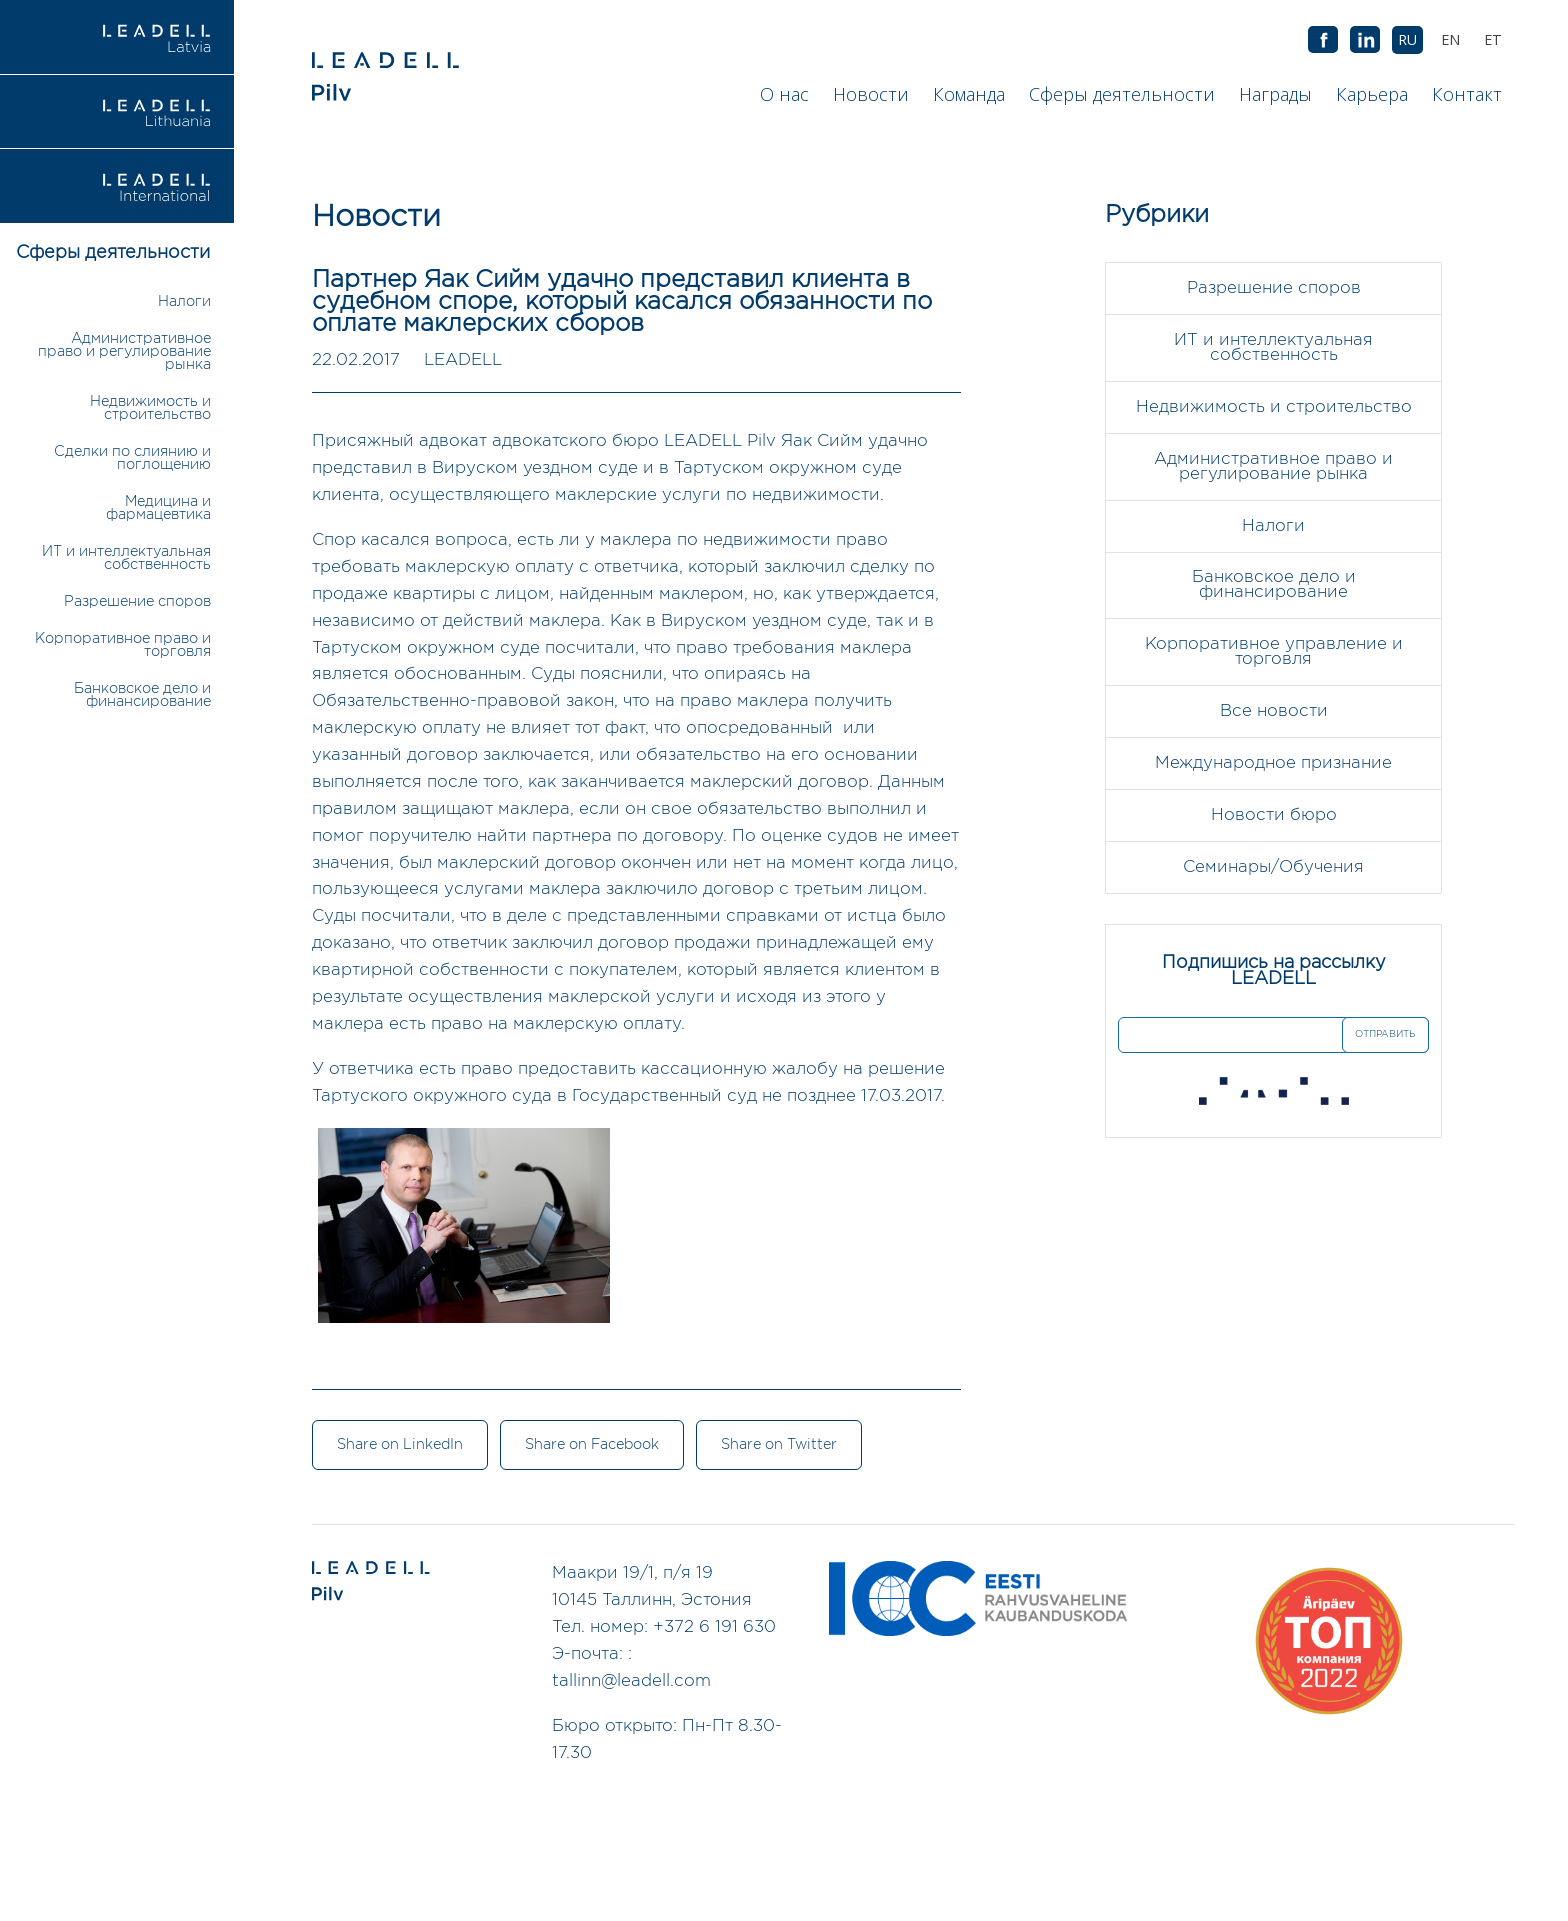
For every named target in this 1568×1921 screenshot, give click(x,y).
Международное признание (1273, 764)
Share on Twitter (781, 1445)
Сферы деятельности (1122, 94)
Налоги (184, 301)
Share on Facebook (593, 1445)
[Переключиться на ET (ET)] (1493, 39)
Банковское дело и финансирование (142, 695)
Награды (1275, 94)
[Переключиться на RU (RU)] (1407, 39)
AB (1365, 41)
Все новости (1274, 712)
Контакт (1467, 94)
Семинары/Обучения (1273, 868)
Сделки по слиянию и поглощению (132, 458)
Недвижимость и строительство (150, 408)
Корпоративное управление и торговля (1274, 653)
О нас (784, 94)
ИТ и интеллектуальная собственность (126, 558)
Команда (969, 94)
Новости (871, 94)
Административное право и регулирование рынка (124, 351)
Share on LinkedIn (400, 1445)
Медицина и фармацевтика (158, 508)
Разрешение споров (137, 601)
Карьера (1372, 94)
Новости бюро (1274, 816)
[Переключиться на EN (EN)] (1450, 39)
